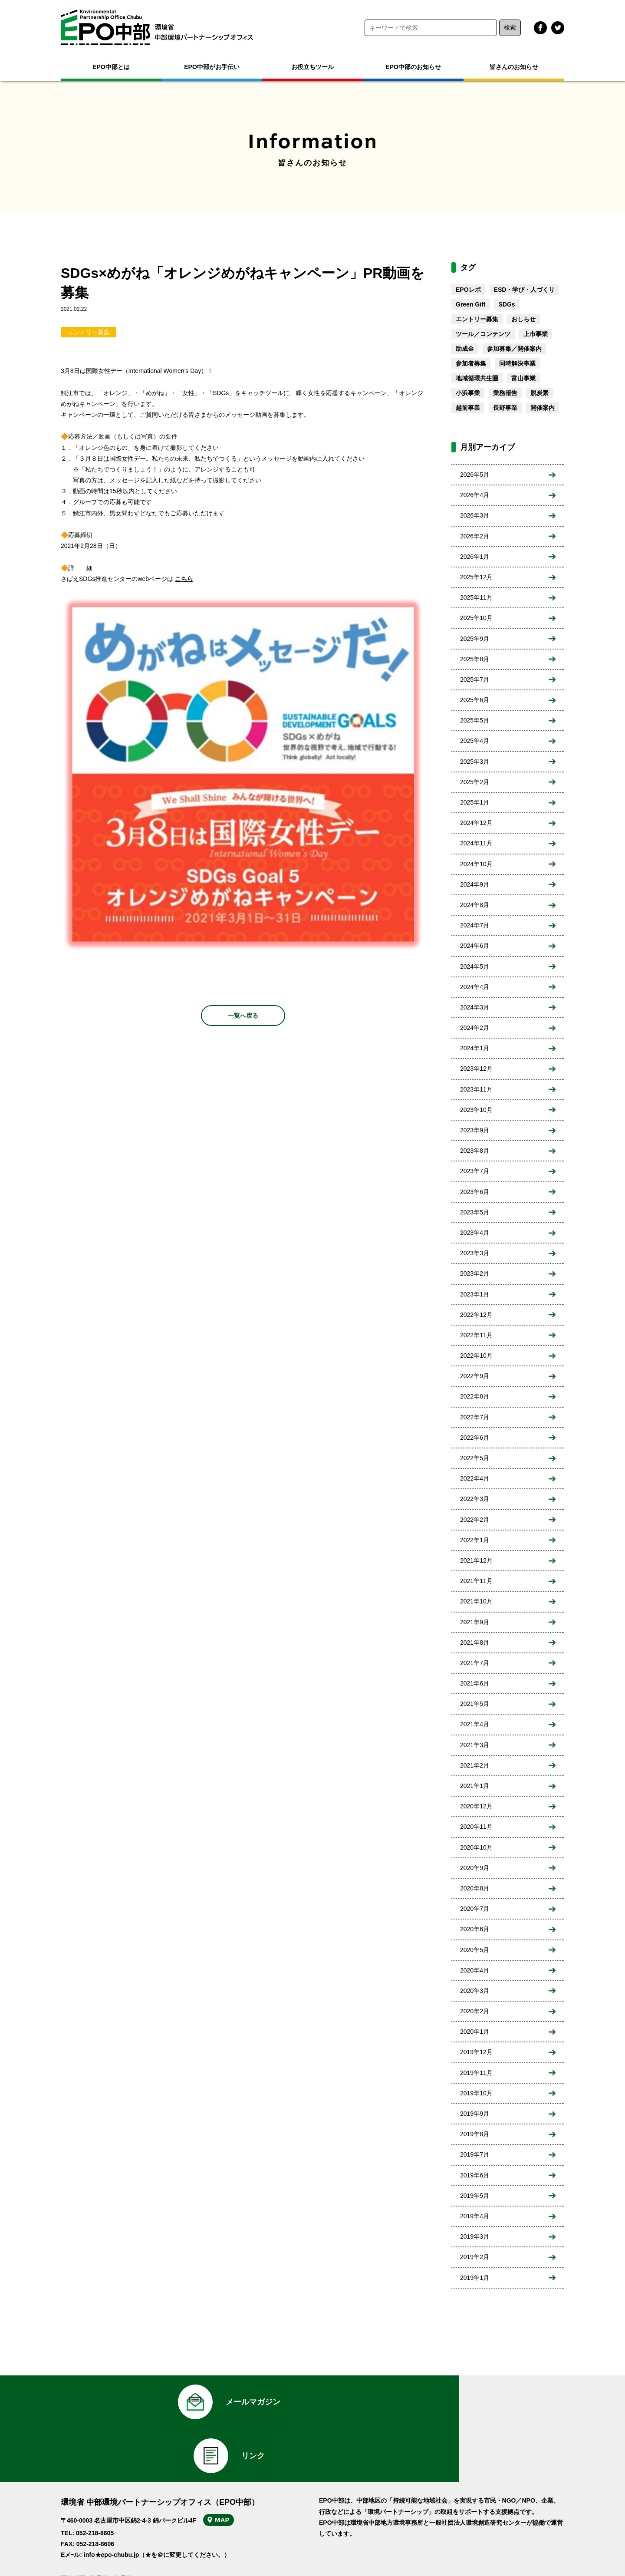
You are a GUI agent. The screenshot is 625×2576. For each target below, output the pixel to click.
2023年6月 (474, 1191)
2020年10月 (476, 1847)
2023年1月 (474, 1294)
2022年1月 (474, 1540)
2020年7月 (474, 1908)
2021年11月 (476, 1580)
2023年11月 (476, 1089)
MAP (229, 2474)
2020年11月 (476, 1826)
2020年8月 (474, 1888)
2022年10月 (476, 1355)
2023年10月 (476, 1109)
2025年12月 (476, 577)
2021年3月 (474, 1745)
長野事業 (505, 407)
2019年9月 (474, 2113)
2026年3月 (474, 515)
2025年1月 (474, 802)
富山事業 (523, 378)
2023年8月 (474, 1150)
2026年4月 (474, 494)
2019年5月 (474, 2195)
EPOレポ (468, 289)
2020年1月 (474, 2031)
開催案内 (542, 407)
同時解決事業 (517, 363)
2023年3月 (474, 1253)
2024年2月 (474, 1027)
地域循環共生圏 (477, 378)
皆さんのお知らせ (514, 66)
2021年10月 (476, 1601)
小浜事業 (468, 392)
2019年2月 (474, 2256)
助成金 (465, 348)
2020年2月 (474, 2011)
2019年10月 (476, 2093)
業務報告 (505, 392)
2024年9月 (474, 884)
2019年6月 (474, 2175)
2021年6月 (474, 1683)
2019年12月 (476, 2051)
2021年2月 (474, 1765)
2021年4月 (474, 1724)
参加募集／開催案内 (514, 348)
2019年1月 (474, 2277)
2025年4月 (474, 740)
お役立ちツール (312, 66)
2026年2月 (474, 536)
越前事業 (468, 407)
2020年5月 (474, 1949)
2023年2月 (474, 1273)
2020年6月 (474, 1929)
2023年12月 (476, 1068)
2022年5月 (474, 1458)
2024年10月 (476, 864)
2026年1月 (474, 556)
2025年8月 (474, 659)
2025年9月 (474, 638)
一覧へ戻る (243, 1015)
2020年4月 (474, 1970)
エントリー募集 (88, 332)
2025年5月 (474, 720)
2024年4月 (474, 986)
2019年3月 (474, 2236)
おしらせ (523, 319)
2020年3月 (474, 1990)
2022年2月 (474, 1519)
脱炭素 (539, 392)
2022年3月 (474, 1498)
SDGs (506, 304)
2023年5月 (474, 1212)
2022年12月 (476, 1314)
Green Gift (470, 304)
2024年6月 (474, 945)
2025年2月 (474, 781)
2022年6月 (474, 1437)
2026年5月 (474, 474)
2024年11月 (476, 843)
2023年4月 (474, 1232)
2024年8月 (474, 904)
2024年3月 (474, 1007)
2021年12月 (476, 1560)
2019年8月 (474, 2134)
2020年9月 (474, 1867)
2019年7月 (474, 2154)
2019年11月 (476, 2072)
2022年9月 (474, 1375)
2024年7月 (474, 925)
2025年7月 (474, 679)
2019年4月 (474, 2216)
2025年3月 (474, 761)
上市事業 (535, 333)
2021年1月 (474, 1785)
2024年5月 (474, 966)
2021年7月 (474, 1662)
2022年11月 (476, 1335)
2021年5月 (474, 1703)
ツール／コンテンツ (483, 333)
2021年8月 (474, 1642)
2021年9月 (474, 1622)
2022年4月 (474, 1478)
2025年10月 (476, 617)
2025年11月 (476, 597)
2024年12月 (476, 822)
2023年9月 (474, 1130)
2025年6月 (474, 699)
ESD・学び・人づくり (524, 289)
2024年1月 (474, 1048)
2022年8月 (474, 1396)
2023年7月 (474, 1171)
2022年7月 (474, 1417)
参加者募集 (471, 363)
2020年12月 (476, 1806)
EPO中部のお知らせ (413, 66)
